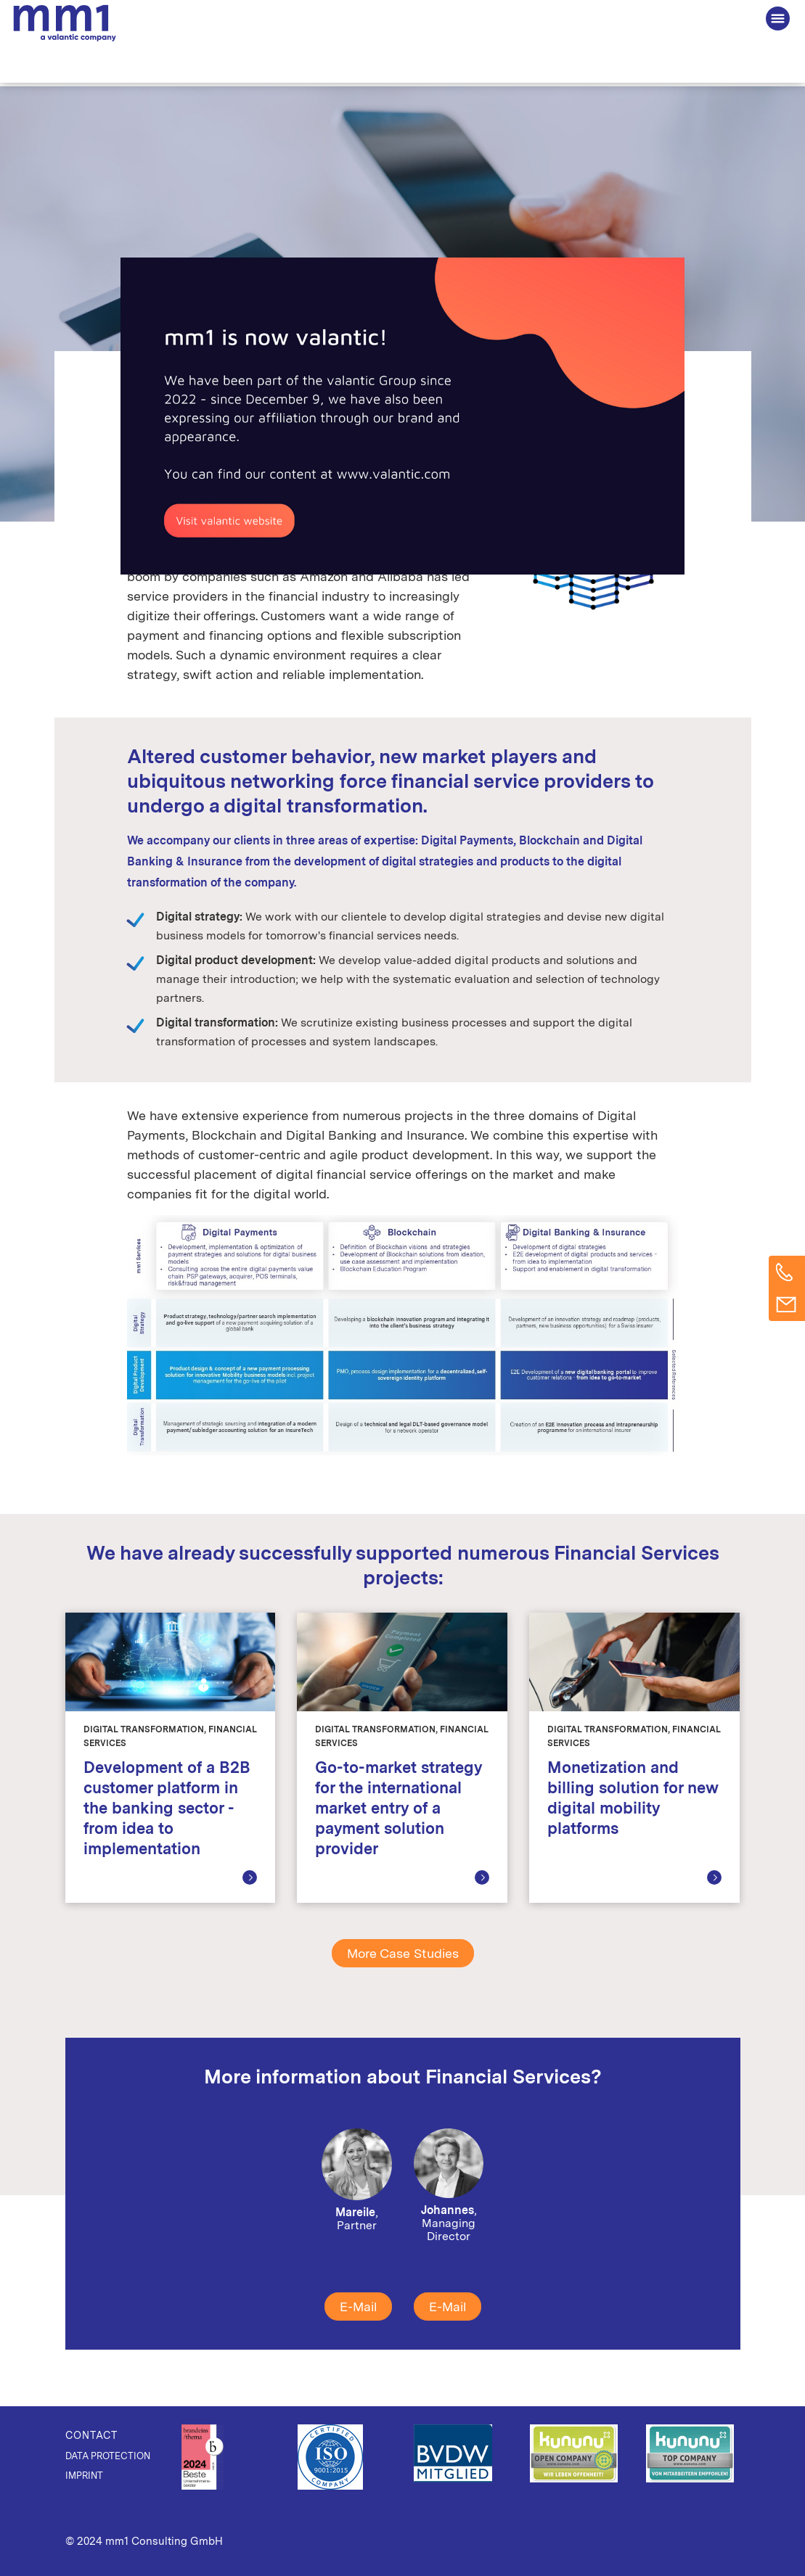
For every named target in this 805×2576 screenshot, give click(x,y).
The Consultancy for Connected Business (65, 22)
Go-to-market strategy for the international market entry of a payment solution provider (398, 1808)
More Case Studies (403, 1953)
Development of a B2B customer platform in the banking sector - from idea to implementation (166, 1808)
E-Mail (358, 2306)
